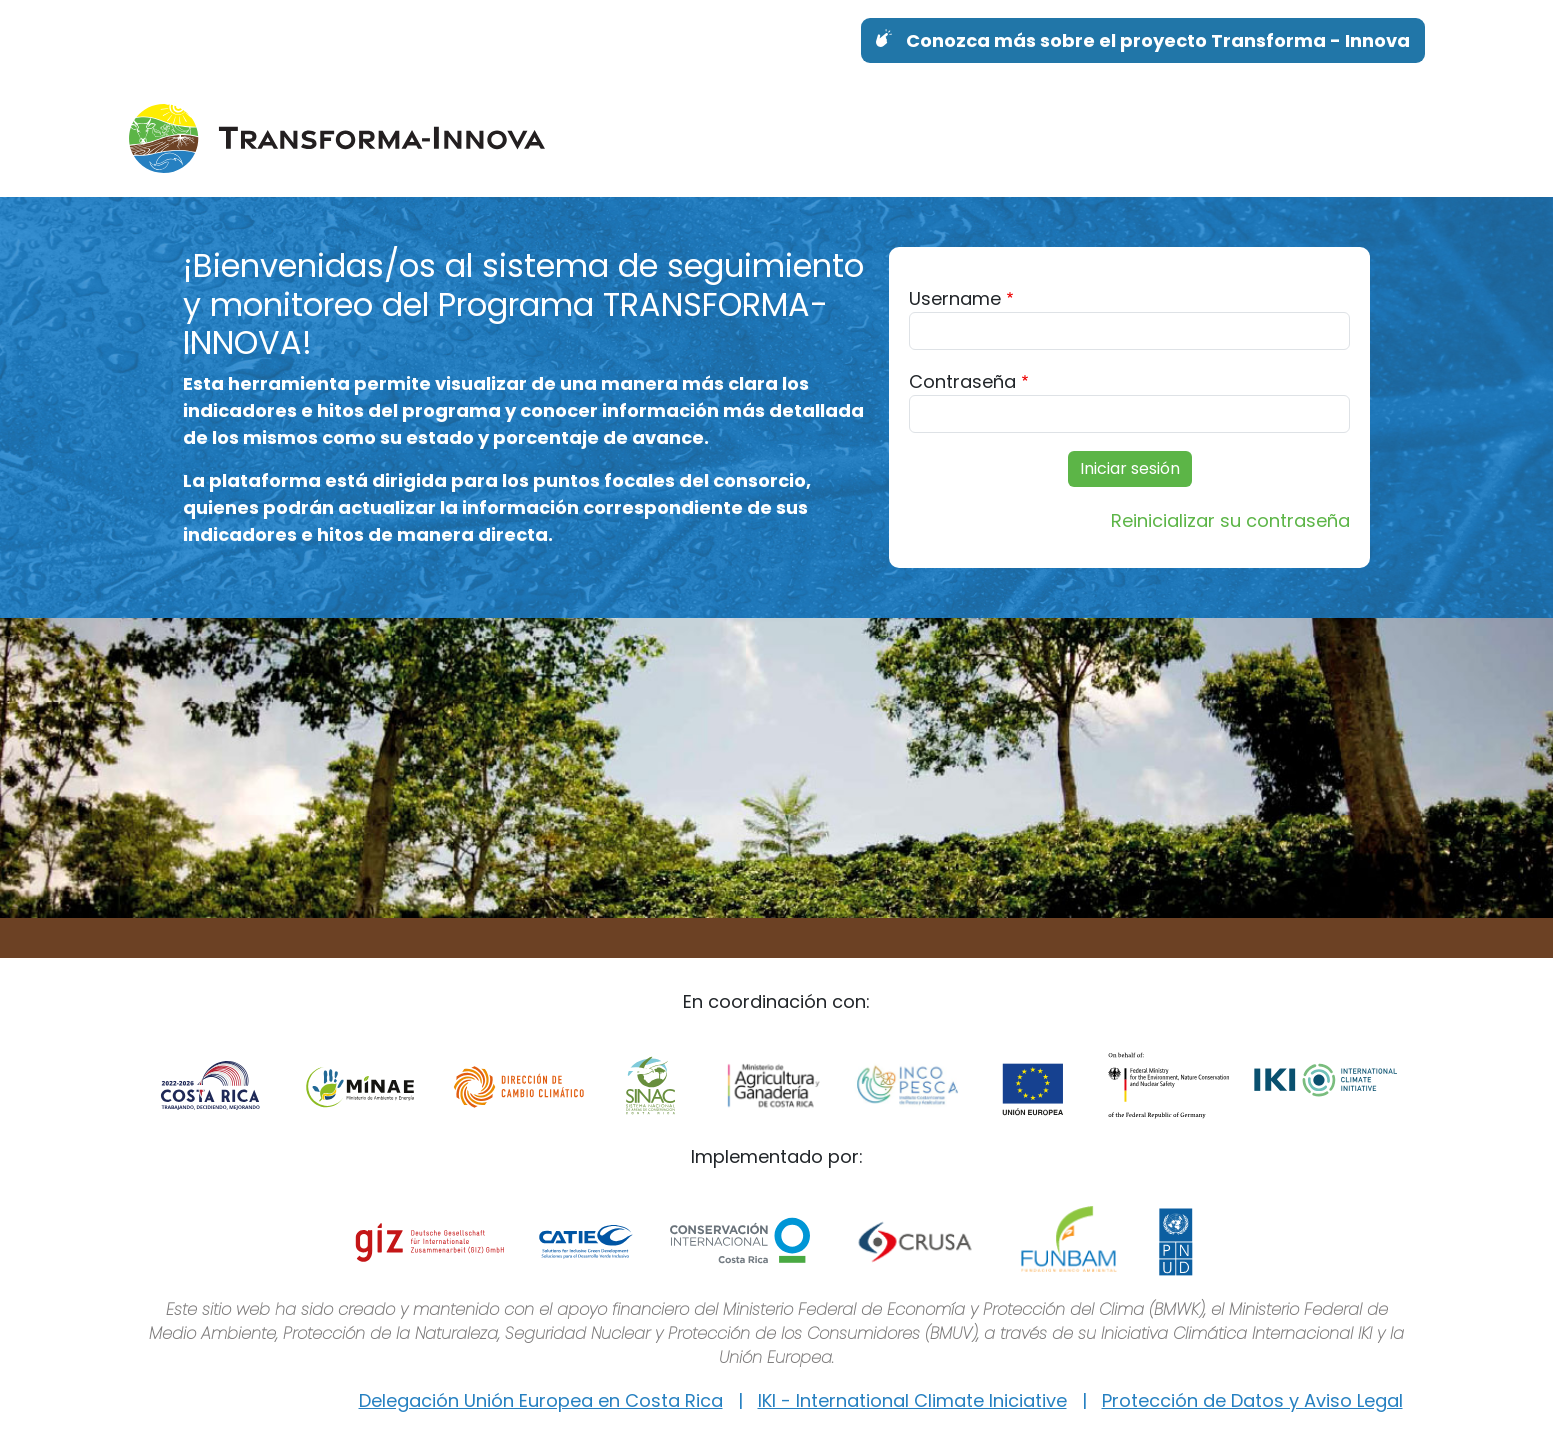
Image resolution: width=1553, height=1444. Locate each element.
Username (955, 298)
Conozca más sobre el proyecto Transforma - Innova (1158, 40)
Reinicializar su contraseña (1230, 520)
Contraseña (962, 381)
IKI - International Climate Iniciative (912, 1400)
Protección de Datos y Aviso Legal (1252, 1400)
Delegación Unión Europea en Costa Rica (541, 1400)
